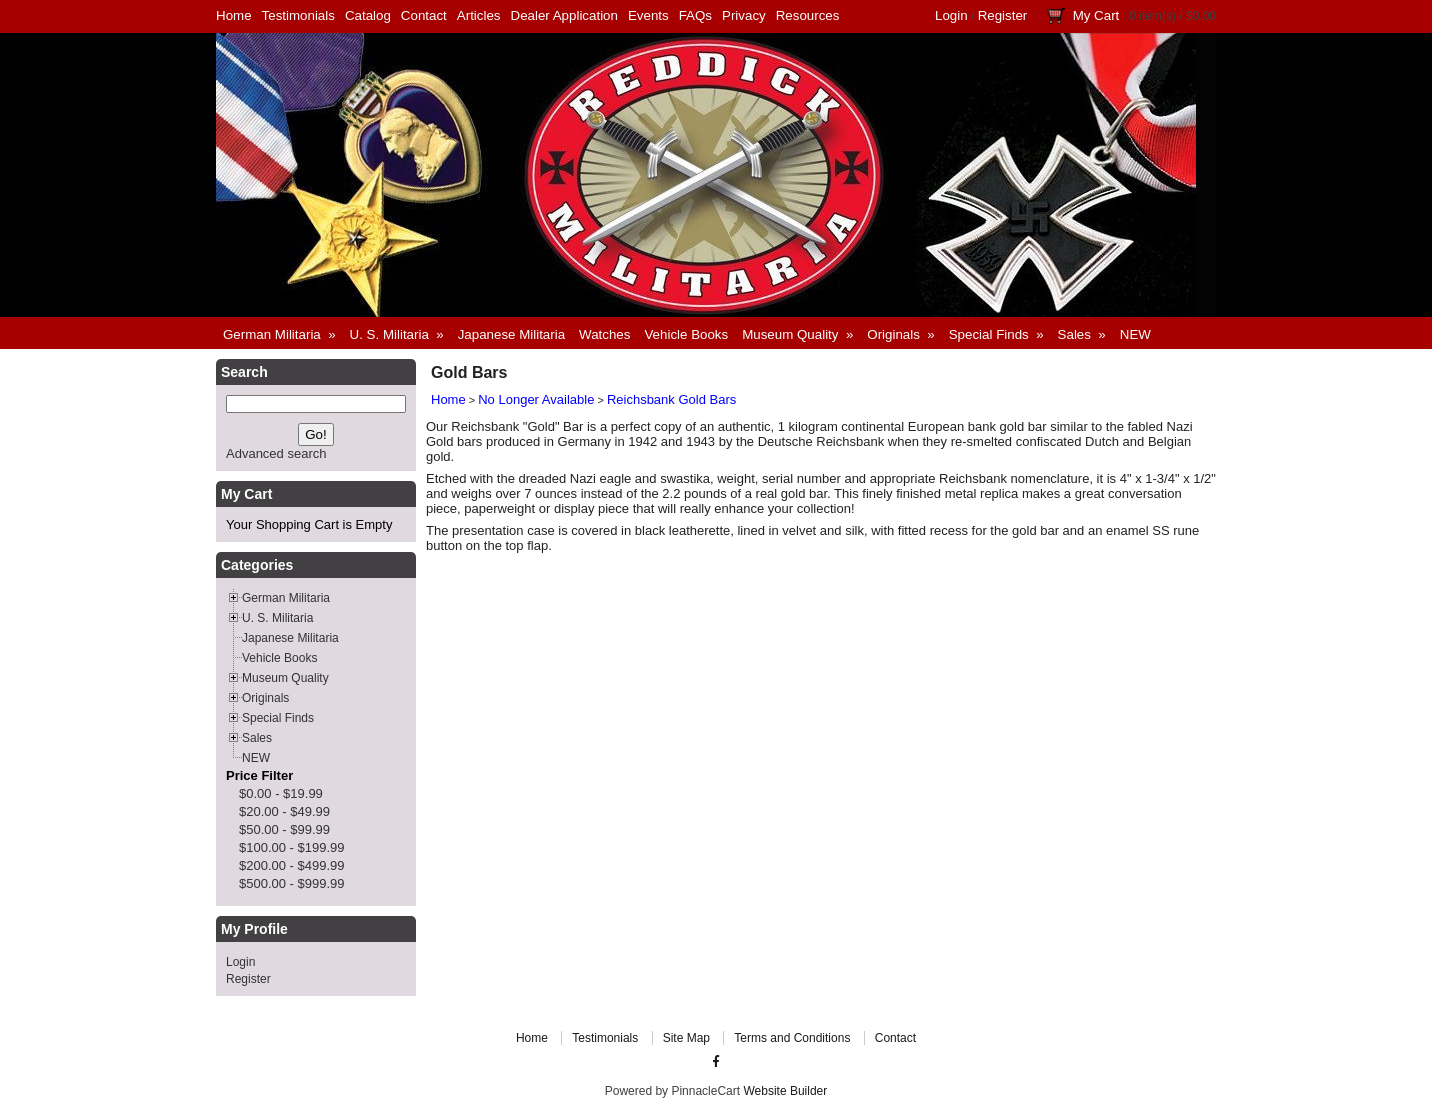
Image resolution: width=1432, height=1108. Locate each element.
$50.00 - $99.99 (284, 829)
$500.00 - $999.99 (292, 883)
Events (648, 15)
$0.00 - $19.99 (281, 793)
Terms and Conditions (792, 1038)
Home (234, 15)
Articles (479, 15)
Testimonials (298, 15)
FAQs (695, 15)
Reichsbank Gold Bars (671, 399)
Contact (424, 15)
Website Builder (785, 1091)
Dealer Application (564, 15)
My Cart (1096, 15)
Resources (808, 15)
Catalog (368, 15)
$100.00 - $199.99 (292, 847)
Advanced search (276, 453)
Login (951, 15)
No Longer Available (536, 399)
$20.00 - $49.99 (284, 811)
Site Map (686, 1038)
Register (1003, 15)
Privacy (744, 15)
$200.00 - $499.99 (292, 865)
